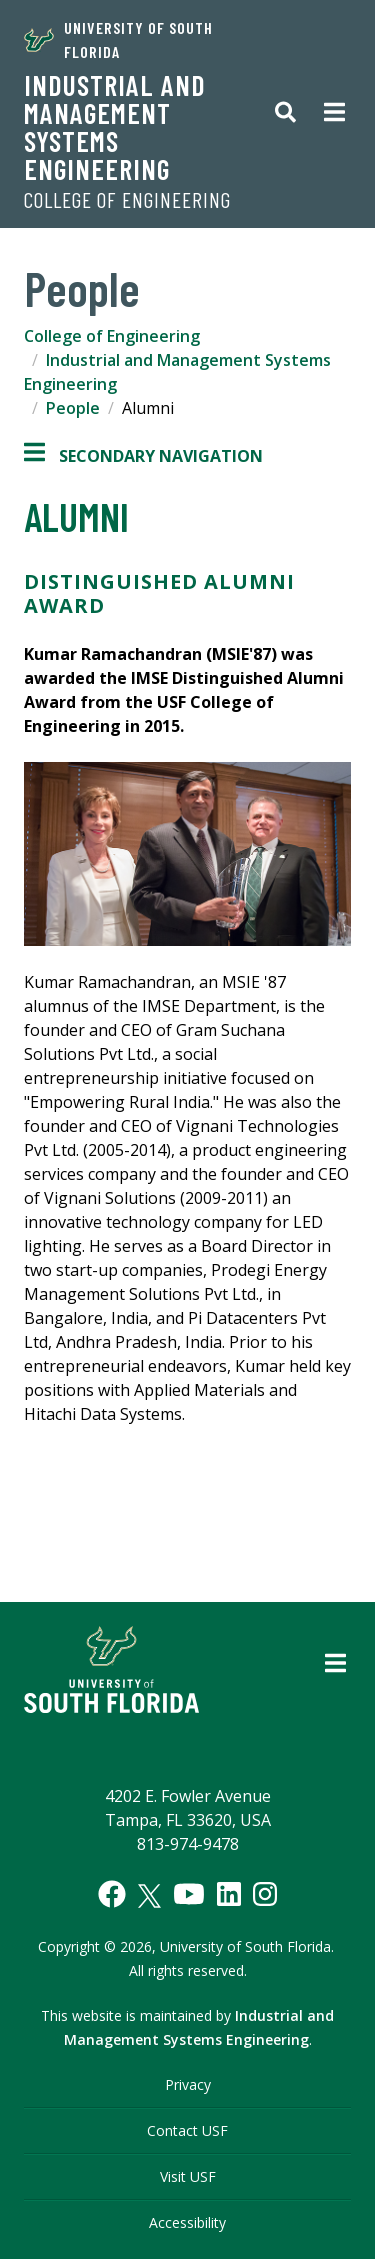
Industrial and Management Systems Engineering (115, 127)
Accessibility (187, 2222)
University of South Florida (118, 39)
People (73, 408)
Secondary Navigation (143, 456)
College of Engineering (127, 200)
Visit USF (188, 2176)
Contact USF (187, 2130)
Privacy (188, 2084)
